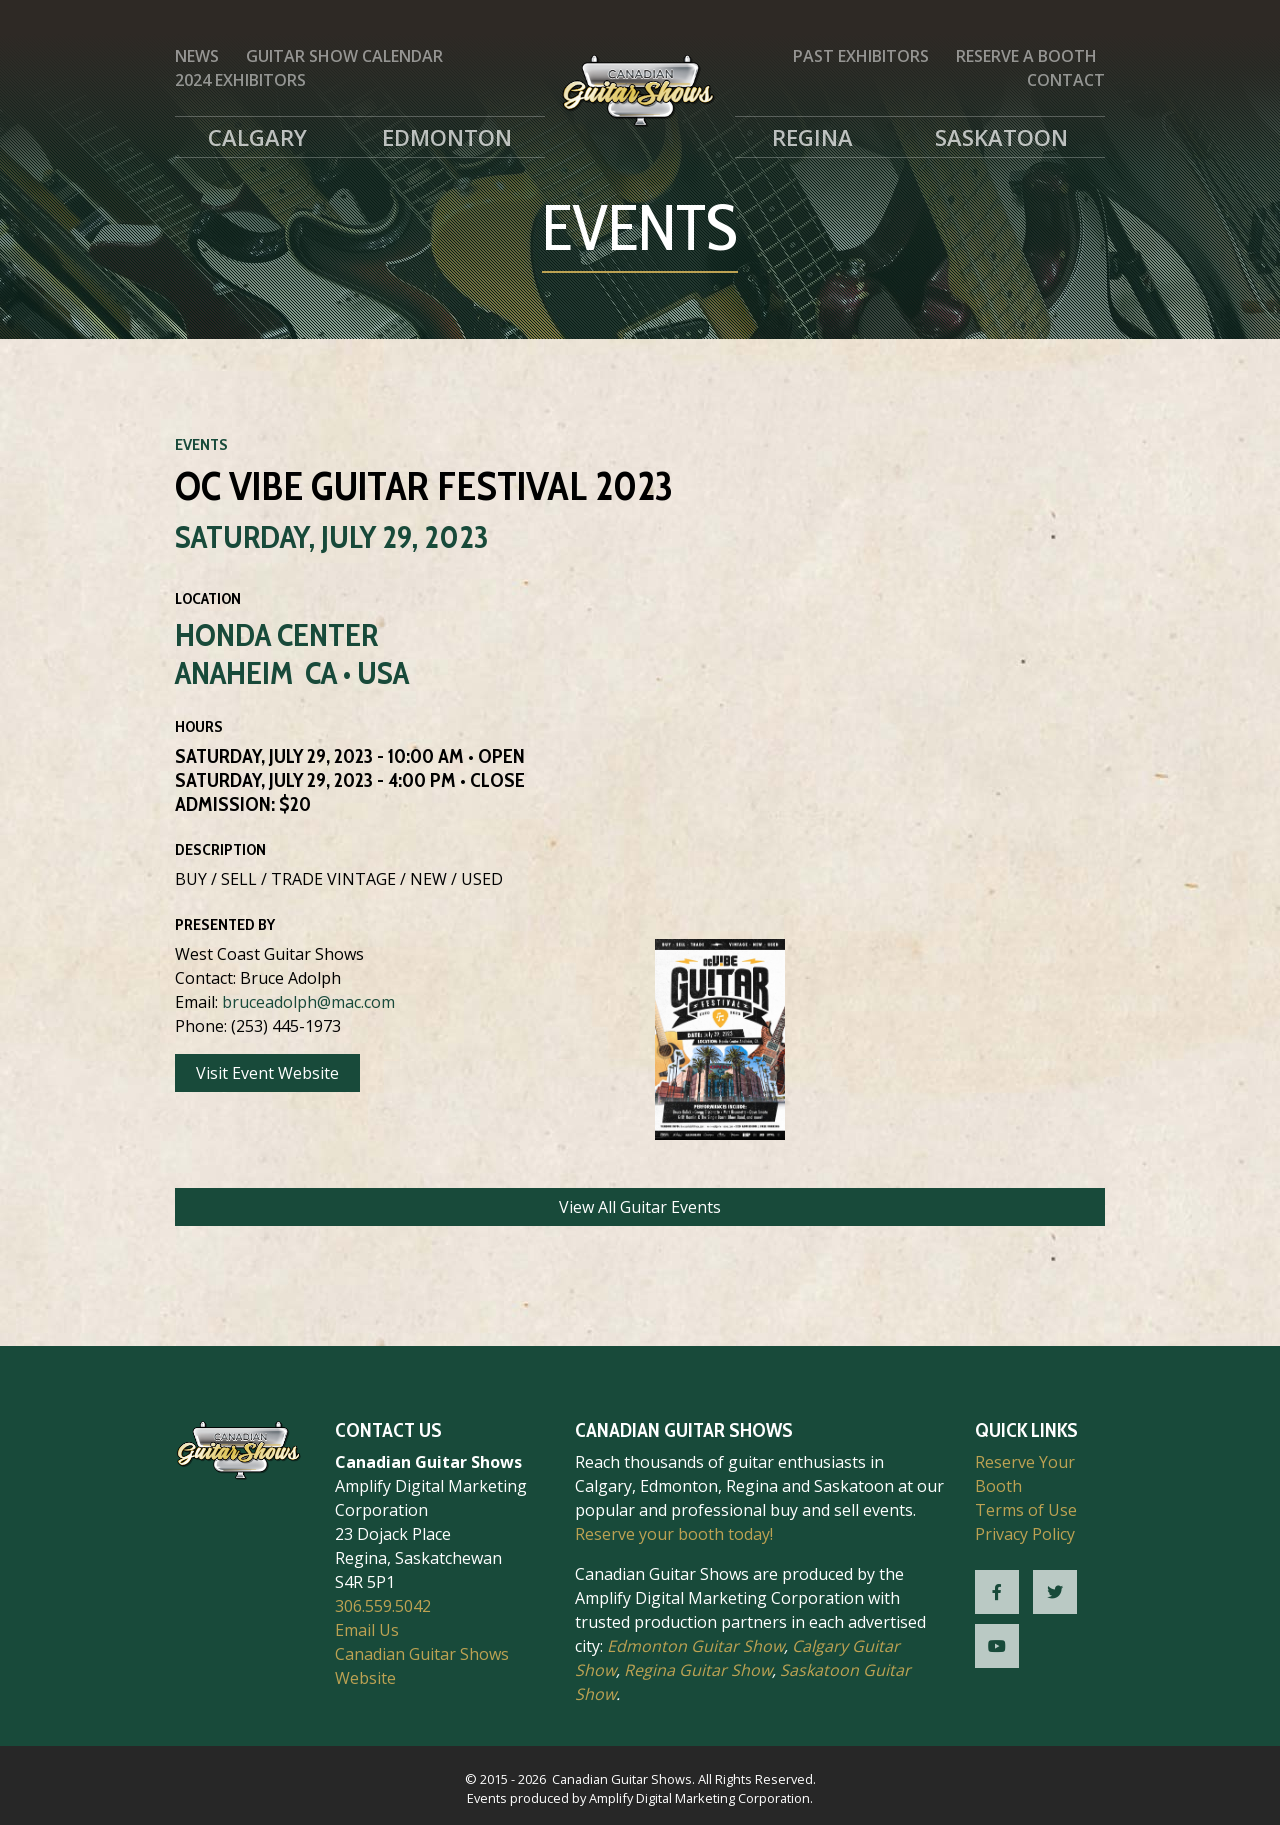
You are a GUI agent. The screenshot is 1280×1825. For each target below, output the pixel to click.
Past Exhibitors (861, 56)
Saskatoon (1001, 137)
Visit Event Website (267, 1073)
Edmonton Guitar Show (695, 1646)
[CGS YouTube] (997, 1646)
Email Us (367, 1630)
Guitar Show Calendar (344, 56)
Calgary (257, 137)
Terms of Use (1026, 1510)
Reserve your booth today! (674, 1534)
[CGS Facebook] (997, 1592)
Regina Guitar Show (698, 1670)
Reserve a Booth (1026, 56)
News (197, 56)
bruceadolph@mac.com (308, 1002)
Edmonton (447, 137)
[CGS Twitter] (1055, 1592)
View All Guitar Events (640, 1207)
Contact (1066, 80)
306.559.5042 (383, 1606)
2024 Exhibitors (240, 80)
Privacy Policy (1025, 1534)
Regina (812, 137)
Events (201, 444)
